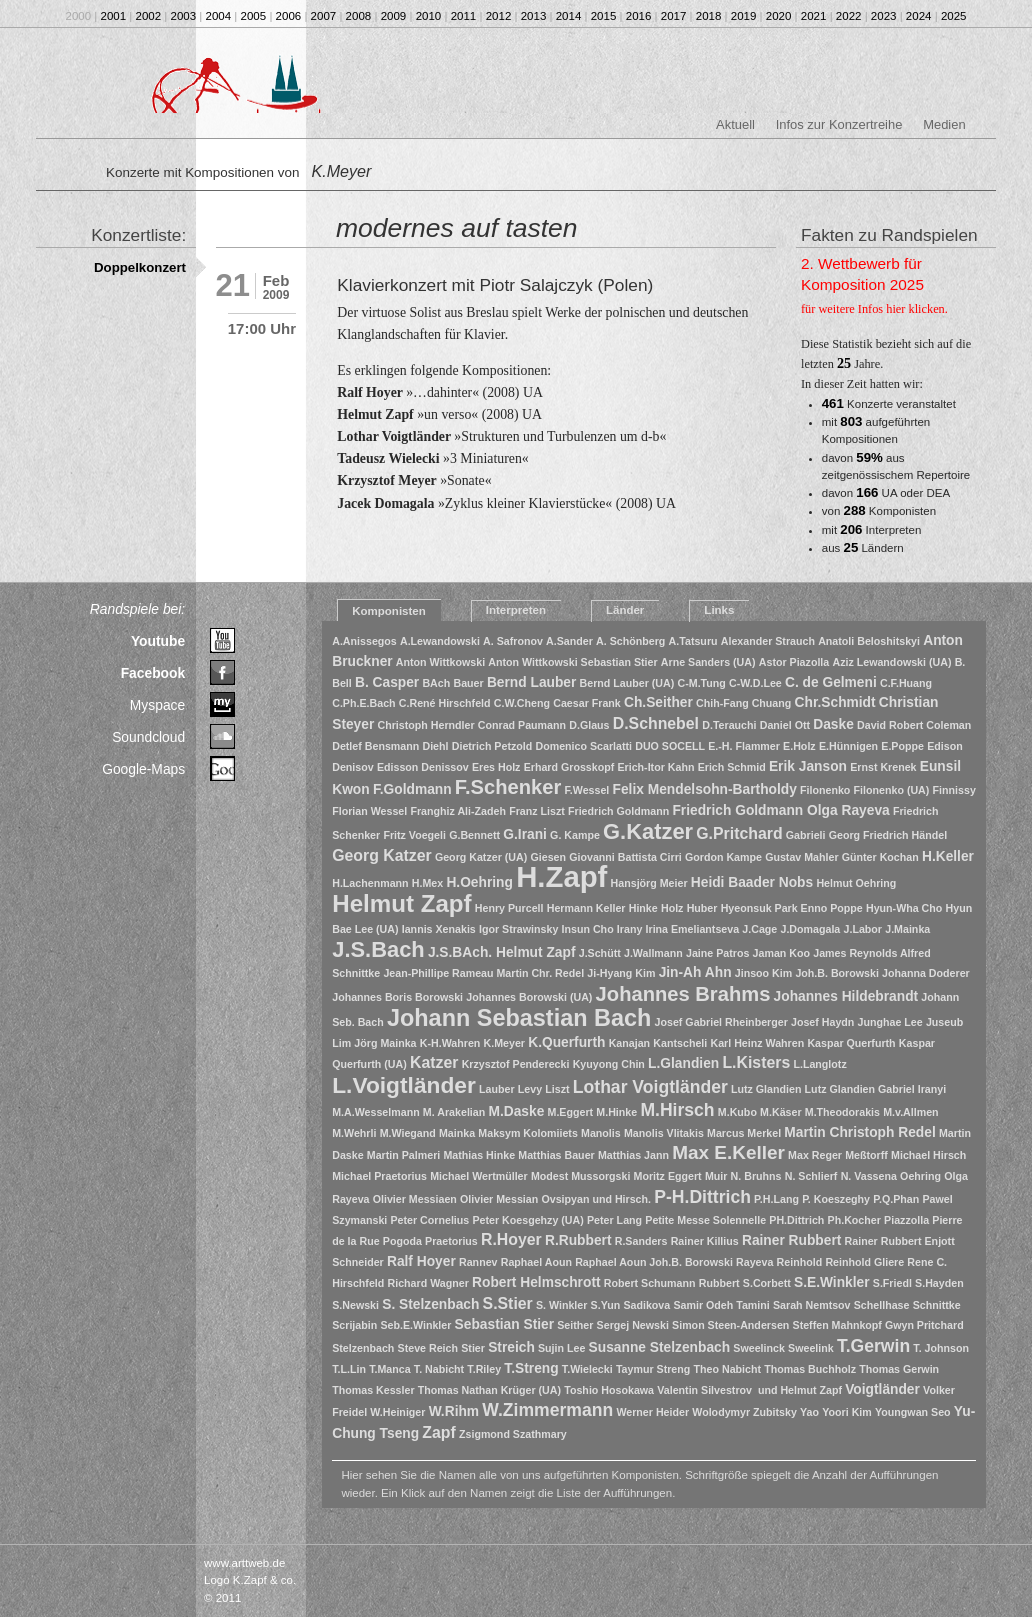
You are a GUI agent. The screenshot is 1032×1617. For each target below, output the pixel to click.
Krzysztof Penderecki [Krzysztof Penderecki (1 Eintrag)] (516, 1064)
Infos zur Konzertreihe (839, 124)
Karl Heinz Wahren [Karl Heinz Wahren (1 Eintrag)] (757, 1043)
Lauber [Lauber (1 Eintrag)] (497, 1089)
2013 (534, 16)
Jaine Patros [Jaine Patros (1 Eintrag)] (717, 953)
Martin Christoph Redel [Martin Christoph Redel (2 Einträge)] (859, 1132)
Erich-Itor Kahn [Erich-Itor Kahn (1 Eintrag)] (655, 767)
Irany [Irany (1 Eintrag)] (629, 929)
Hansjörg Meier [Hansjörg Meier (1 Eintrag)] (649, 883)
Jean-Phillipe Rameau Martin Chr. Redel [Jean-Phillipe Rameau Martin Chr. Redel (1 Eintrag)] (483, 973)
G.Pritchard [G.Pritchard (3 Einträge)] (739, 833)
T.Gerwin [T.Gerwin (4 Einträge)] (873, 1346)
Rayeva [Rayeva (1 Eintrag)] (754, 1262)
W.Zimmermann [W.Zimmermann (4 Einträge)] (547, 1410)
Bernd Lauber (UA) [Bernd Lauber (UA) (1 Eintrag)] (627, 683)
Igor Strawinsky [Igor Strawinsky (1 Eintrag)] (518, 929)
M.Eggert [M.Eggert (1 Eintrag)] (571, 1112)
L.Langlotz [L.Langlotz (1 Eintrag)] (819, 1064)
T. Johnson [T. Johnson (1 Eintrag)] (941, 1348)
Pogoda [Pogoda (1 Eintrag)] (402, 1241)
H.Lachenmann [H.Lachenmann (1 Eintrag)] (370, 883)
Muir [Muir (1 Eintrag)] (716, 1176)
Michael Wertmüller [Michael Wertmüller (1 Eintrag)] (479, 1176)
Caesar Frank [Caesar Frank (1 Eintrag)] (587, 703)
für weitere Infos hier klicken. (874, 309)
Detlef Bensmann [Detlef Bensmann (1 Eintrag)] (375, 746)
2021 (814, 16)
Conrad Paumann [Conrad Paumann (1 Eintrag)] (522, 725)
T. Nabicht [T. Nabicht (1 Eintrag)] (439, 1369)
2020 (779, 16)
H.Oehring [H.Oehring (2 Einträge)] (479, 882)
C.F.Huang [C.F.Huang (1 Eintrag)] (906, 683)
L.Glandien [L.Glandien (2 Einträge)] (683, 1063)
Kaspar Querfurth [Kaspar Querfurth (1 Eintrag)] (851, 1043)
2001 (114, 16)
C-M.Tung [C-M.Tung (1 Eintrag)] (702, 683)
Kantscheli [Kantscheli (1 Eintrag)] (680, 1043)
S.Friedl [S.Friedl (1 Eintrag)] (892, 1283)
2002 (149, 16)
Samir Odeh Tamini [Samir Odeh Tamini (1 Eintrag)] (721, 1305)
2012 (499, 16)
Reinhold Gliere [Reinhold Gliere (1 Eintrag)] (864, 1262)
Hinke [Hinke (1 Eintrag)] (643, 908)
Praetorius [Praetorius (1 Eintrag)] (451, 1241)
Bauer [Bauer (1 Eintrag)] (468, 683)
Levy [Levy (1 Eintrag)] (530, 1089)
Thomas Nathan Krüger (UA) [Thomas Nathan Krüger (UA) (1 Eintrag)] (489, 1390)
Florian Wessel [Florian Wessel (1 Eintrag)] (369, 811)
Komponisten (389, 611)
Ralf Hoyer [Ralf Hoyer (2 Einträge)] (421, 1261)
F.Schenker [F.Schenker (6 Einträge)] (508, 787)
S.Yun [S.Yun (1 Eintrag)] (606, 1305)
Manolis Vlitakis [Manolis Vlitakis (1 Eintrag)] (664, 1133)
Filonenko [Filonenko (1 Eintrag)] (825, 790)
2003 (184, 16)
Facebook (153, 673)
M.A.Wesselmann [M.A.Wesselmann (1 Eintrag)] (375, 1112)
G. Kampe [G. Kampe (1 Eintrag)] (575, 835)
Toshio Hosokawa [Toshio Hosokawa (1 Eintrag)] (609, 1390)
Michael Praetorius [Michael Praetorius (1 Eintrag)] (379, 1176)
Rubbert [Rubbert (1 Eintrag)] (719, 1283)
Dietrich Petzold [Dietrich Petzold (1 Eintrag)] (492, 746)
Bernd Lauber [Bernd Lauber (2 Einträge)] (532, 682)
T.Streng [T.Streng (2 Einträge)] (531, 1368)
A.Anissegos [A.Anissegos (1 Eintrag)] (364, 641)
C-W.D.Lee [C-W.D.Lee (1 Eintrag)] (755, 683)
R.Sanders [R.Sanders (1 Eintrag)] (641, 1241)
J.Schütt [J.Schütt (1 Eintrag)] (600, 953)
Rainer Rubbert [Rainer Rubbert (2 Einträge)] (791, 1240)
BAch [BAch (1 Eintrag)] (436, 683)
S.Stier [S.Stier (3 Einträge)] (508, 1303)
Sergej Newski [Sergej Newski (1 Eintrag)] (633, 1325)
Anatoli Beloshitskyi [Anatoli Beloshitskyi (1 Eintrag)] (869, 641)
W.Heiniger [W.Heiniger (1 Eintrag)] (397, 1412)
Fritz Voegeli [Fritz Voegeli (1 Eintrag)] (414, 835)
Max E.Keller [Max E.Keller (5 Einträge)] (728, 1152)
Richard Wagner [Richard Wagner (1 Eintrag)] (428, 1283)
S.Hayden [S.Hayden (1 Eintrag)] (939, 1283)
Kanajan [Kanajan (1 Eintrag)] (629, 1043)
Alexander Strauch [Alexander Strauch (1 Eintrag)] (768, 641)
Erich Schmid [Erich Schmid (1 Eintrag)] (732, 767)
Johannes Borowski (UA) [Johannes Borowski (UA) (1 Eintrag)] (529, 997)
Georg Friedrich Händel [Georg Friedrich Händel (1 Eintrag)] (888, 835)
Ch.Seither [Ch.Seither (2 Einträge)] (658, 702)
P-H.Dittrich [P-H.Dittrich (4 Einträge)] (702, 1197)
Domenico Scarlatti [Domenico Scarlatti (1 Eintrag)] (583, 746)
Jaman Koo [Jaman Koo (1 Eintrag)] (781, 953)
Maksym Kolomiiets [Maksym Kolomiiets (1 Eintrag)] (528, 1133)
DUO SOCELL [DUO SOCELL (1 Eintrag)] (670, 746)
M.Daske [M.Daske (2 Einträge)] (516, 1111)
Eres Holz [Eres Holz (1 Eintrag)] (496, 767)
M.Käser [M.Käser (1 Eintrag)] (780, 1112)
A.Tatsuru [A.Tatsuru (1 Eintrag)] (693, 641)
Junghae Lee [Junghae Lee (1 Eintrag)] (890, 1022)
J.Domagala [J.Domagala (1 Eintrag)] (810, 929)
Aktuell (735, 124)
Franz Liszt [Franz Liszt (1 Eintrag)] (537, 811)
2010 (429, 16)
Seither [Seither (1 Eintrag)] (575, 1325)
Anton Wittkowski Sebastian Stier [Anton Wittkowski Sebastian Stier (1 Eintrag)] (572, 662)
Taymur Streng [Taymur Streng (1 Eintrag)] (653, 1369)
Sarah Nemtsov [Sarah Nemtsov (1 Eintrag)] (812, 1305)
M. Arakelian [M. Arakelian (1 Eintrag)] (454, 1112)
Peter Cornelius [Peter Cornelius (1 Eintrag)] (430, 1220)
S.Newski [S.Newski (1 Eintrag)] (355, 1305)
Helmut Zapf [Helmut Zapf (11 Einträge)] (401, 903)
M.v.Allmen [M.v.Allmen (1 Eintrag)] (910, 1112)
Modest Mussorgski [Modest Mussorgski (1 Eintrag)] (580, 1176)
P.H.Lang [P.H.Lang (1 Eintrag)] (776, 1199)
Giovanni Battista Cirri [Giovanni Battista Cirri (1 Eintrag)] (625, 857)
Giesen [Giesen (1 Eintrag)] (548, 857)
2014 (569, 16)
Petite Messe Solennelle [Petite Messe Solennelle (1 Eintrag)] (705, 1220)
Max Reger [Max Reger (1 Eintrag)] (815, 1155)
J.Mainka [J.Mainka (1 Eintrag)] (907, 929)
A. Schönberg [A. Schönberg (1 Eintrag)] (630, 641)
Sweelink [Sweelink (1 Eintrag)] (811, 1348)
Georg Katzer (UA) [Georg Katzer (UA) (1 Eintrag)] (481, 857)
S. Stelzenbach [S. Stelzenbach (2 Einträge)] (430, 1304)
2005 (254, 16)
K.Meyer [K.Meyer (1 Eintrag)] (504, 1043)
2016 (639, 16)
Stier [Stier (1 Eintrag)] (473, 1348)
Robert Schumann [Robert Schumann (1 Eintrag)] (650, 1283)
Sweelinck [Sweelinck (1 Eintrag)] (759, 1348)
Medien (944, 124)
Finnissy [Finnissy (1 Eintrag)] (954, 790)
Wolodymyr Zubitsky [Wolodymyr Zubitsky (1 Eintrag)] (744, 1412)
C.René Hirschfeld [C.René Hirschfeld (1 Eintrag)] (445, 703)
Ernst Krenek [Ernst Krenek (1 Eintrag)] (883, 767)
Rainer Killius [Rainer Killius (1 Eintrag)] (705, 1241)
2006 (289, 16)
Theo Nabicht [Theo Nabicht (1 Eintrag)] (728, 1369)
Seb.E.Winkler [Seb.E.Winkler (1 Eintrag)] (415, 1325)
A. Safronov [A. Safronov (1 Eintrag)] (513, 641)
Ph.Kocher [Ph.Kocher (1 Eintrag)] (854, 1220)
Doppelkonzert (140, 267)
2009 (394, 16)
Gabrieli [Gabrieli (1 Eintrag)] (806, 835)
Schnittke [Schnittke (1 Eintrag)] (937, 1305)
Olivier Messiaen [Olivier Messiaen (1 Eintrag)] (415, 1199)
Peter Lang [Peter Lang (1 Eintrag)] (614, 1220)
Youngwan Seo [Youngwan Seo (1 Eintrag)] (913, 1412)
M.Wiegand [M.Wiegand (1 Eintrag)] (408, 1133)
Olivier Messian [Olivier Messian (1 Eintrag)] (499, 1199)
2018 (709, 16)
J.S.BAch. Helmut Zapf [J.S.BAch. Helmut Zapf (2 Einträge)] (502, 952)
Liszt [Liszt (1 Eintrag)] (557, 1089)
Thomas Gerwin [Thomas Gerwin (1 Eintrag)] (899, 1369)
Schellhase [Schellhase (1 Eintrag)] (882, 1305)
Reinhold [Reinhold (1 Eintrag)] (800, 1262)
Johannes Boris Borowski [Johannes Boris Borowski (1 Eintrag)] (397, 997)
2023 (884, 16)
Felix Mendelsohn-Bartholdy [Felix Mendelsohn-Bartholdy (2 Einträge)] (705, 789)
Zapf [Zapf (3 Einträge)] (438, 1432)
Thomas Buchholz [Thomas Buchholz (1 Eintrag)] (810, 1369)
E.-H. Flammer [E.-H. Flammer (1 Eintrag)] (744, 746)
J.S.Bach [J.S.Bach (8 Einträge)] (378, 949)
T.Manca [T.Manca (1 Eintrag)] (389, 1369)
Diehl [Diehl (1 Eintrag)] (435, 746)
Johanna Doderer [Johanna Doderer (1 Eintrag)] (926, 973)
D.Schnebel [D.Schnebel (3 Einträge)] (656, 723)
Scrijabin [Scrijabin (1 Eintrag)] (354, 1325)
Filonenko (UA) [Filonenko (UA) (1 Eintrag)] (892, 790)
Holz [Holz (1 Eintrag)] (672, 908)
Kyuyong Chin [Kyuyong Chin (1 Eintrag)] (609, 1064)
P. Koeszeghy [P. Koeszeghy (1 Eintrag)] (836, 1199)
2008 (359, 16)
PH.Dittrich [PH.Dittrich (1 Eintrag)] (796, 1220)
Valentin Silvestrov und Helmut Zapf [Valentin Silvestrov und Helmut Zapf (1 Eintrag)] (749, 1390)
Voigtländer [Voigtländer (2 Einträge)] (882, 1389)
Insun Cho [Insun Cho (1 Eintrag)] (588, 929)
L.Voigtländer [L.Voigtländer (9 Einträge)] (404, 1085)
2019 (744, 16)
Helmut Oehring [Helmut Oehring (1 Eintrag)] (856, 883)
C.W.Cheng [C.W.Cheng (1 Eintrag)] (522, 703)
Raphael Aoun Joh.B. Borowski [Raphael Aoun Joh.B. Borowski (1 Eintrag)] (654, 1262)
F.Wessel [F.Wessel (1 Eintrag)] (587, 790)
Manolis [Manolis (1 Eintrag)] (601, 1133)
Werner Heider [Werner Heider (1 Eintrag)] (652, 1412)
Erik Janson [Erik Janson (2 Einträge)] (808, 766)
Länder (625, 610)
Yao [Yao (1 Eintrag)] (809, 1412)
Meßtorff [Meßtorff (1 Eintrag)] (866, 1155)
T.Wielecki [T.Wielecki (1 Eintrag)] (587, 1369)
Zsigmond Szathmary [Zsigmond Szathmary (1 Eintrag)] (513, 1434)
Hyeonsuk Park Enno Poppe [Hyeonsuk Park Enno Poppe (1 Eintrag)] (792, 908)
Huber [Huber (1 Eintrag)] (702, 908)
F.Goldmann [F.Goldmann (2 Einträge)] (412, 789)
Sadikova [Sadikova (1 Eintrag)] (646, 1305)
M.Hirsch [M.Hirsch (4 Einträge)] (677, 1110)
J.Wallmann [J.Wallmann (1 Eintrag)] (653, 953)
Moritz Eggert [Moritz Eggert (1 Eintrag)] (668, 1176)
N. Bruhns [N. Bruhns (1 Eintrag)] (756, 1176)
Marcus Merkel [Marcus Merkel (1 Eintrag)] (744, 1133)
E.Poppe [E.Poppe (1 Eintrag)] (902, 746)
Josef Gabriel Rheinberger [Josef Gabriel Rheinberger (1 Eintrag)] (721, 1022)
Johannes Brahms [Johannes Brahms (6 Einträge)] (683, 994)
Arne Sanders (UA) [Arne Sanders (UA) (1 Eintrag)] (708, 662)
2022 (849, 16)
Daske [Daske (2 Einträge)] (833, 724)
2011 (464, 16)
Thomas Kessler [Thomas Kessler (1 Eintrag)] (373, 1390)
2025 (954, 16)
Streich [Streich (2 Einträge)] (511, 1347)
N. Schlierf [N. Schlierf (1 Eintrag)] (811, 1176)
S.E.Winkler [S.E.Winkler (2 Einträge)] (832, 1282)
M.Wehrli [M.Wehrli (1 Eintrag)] (354, 1133)
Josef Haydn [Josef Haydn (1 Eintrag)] (822, 1022)
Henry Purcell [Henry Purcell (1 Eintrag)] (509, 908)
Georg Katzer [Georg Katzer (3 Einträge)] (382, 855)
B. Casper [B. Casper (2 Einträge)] (387, 682)
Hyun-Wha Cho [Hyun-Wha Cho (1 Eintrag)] (904, 908)
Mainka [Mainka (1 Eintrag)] (457, 1133)
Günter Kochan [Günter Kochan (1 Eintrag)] (880, 857)
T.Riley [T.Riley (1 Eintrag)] (484, 1369)
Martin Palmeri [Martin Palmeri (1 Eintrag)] (403, 1155)
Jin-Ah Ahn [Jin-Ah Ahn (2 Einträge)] (695, 972)
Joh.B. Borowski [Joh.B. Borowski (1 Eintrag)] (837, 973)
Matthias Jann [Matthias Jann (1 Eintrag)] (633, 1155)
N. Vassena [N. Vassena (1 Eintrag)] (869, 1176)
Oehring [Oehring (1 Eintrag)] (920, 1176)
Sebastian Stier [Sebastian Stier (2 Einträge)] (504, 1324)
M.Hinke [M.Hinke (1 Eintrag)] (616, 1112)
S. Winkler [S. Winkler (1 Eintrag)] (561, 1305)
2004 (219, 16)
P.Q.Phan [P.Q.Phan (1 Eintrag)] (896, 1199)
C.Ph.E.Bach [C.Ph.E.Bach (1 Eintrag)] (363, 703)
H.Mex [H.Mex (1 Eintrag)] (427, 883)
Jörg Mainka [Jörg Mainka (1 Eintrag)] (385, 1043)
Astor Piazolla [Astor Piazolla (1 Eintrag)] (794, 662)
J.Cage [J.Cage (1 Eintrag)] (759, 929)
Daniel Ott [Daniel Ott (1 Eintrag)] (785, 725)
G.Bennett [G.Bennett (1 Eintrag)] (474, 835)
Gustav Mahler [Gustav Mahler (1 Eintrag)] (801, 857)
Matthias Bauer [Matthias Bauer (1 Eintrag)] (556, 1155)
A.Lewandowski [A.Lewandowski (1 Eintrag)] (440, 641)
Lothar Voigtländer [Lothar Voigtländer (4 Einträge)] (650, 1087)
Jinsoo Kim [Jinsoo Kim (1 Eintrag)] (763, 973)
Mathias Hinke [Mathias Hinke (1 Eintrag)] (479, 1155)
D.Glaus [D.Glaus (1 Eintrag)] (589, 725)
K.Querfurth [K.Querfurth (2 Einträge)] (566, 1042)
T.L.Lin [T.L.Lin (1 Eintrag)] (349, 1369)
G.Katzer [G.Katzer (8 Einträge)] (648, 831)
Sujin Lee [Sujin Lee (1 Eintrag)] (561, 1348)
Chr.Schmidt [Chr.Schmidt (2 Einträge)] (835, 702)
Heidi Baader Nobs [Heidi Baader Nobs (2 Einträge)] (752, 882)
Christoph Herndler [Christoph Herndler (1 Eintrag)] (426, 725)
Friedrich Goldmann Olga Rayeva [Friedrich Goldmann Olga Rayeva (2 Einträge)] (780, 810)
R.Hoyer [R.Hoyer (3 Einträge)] (511, 1239)
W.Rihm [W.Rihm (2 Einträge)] (454, 1411)
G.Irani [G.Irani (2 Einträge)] (525, 834)
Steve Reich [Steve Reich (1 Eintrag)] (428, 1348)
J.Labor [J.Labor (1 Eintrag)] (863, 929)
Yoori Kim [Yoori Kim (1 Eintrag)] (847, 1412)
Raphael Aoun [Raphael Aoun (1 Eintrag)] (536, 1262)
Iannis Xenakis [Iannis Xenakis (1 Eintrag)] (439, 929)
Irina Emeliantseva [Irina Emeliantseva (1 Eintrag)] (693, 929)
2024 (919, 16)
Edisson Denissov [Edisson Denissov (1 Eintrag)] (423, 767)
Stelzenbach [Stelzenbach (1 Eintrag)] (363, 1348)
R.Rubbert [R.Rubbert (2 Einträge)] (578, 1240)
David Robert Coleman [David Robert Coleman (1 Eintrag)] (914, 725)
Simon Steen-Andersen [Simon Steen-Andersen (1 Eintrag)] (730, 1325)
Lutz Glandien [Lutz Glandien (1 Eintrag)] (766, 1089)
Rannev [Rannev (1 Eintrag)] (478, 1262)
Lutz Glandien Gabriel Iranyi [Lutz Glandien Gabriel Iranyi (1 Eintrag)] (876, 1089)
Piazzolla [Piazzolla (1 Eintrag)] (906, 1220)
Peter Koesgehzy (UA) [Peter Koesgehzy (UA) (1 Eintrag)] (527, 1220)
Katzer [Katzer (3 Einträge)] (434, 1062)
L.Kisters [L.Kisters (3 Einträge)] (756, 1062)
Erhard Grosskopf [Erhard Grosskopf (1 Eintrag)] (569, 767)
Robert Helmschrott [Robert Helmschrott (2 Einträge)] (536, 1282)
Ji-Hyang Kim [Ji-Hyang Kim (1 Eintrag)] (621, 973)
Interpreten (516, 610)
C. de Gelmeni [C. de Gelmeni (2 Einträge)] (831, 682)
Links (719, 610)
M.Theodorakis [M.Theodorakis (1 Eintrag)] (842, 1112)
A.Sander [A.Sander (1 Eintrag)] (569, 641)
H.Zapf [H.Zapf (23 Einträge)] (561, 876)
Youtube (158, 641)
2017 (674, 16)
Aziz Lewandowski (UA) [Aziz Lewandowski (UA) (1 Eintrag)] (891, 662)
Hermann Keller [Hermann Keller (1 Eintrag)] (586, 908)
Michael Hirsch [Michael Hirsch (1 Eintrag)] (928, 1155)
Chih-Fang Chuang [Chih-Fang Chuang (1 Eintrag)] (743, 703)
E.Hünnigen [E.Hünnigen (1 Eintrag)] (848, 746)
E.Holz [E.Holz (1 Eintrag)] (799, 746)
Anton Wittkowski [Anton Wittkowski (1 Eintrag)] (440, 662)
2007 (324, 16)
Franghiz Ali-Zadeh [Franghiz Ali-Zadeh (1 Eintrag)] (458, 811)
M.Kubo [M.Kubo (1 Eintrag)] (737, 1112)
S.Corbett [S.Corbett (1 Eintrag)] (767, 1283)
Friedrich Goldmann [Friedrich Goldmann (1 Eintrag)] (618, 811)
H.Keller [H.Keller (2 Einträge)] (948, 856)
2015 (604, 16)
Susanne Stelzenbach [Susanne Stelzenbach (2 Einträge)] (660, 1347)
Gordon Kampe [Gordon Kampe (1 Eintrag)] (723, 857)
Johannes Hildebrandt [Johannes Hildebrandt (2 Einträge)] (846, 996)
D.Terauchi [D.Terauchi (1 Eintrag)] (729, 725)
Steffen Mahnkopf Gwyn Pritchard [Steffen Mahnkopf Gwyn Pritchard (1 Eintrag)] (878, 1325)
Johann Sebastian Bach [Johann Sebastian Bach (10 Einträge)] (519, 1018)
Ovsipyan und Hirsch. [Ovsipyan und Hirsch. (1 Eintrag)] (596, 1199)
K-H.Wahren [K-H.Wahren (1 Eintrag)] (450, 1043)
